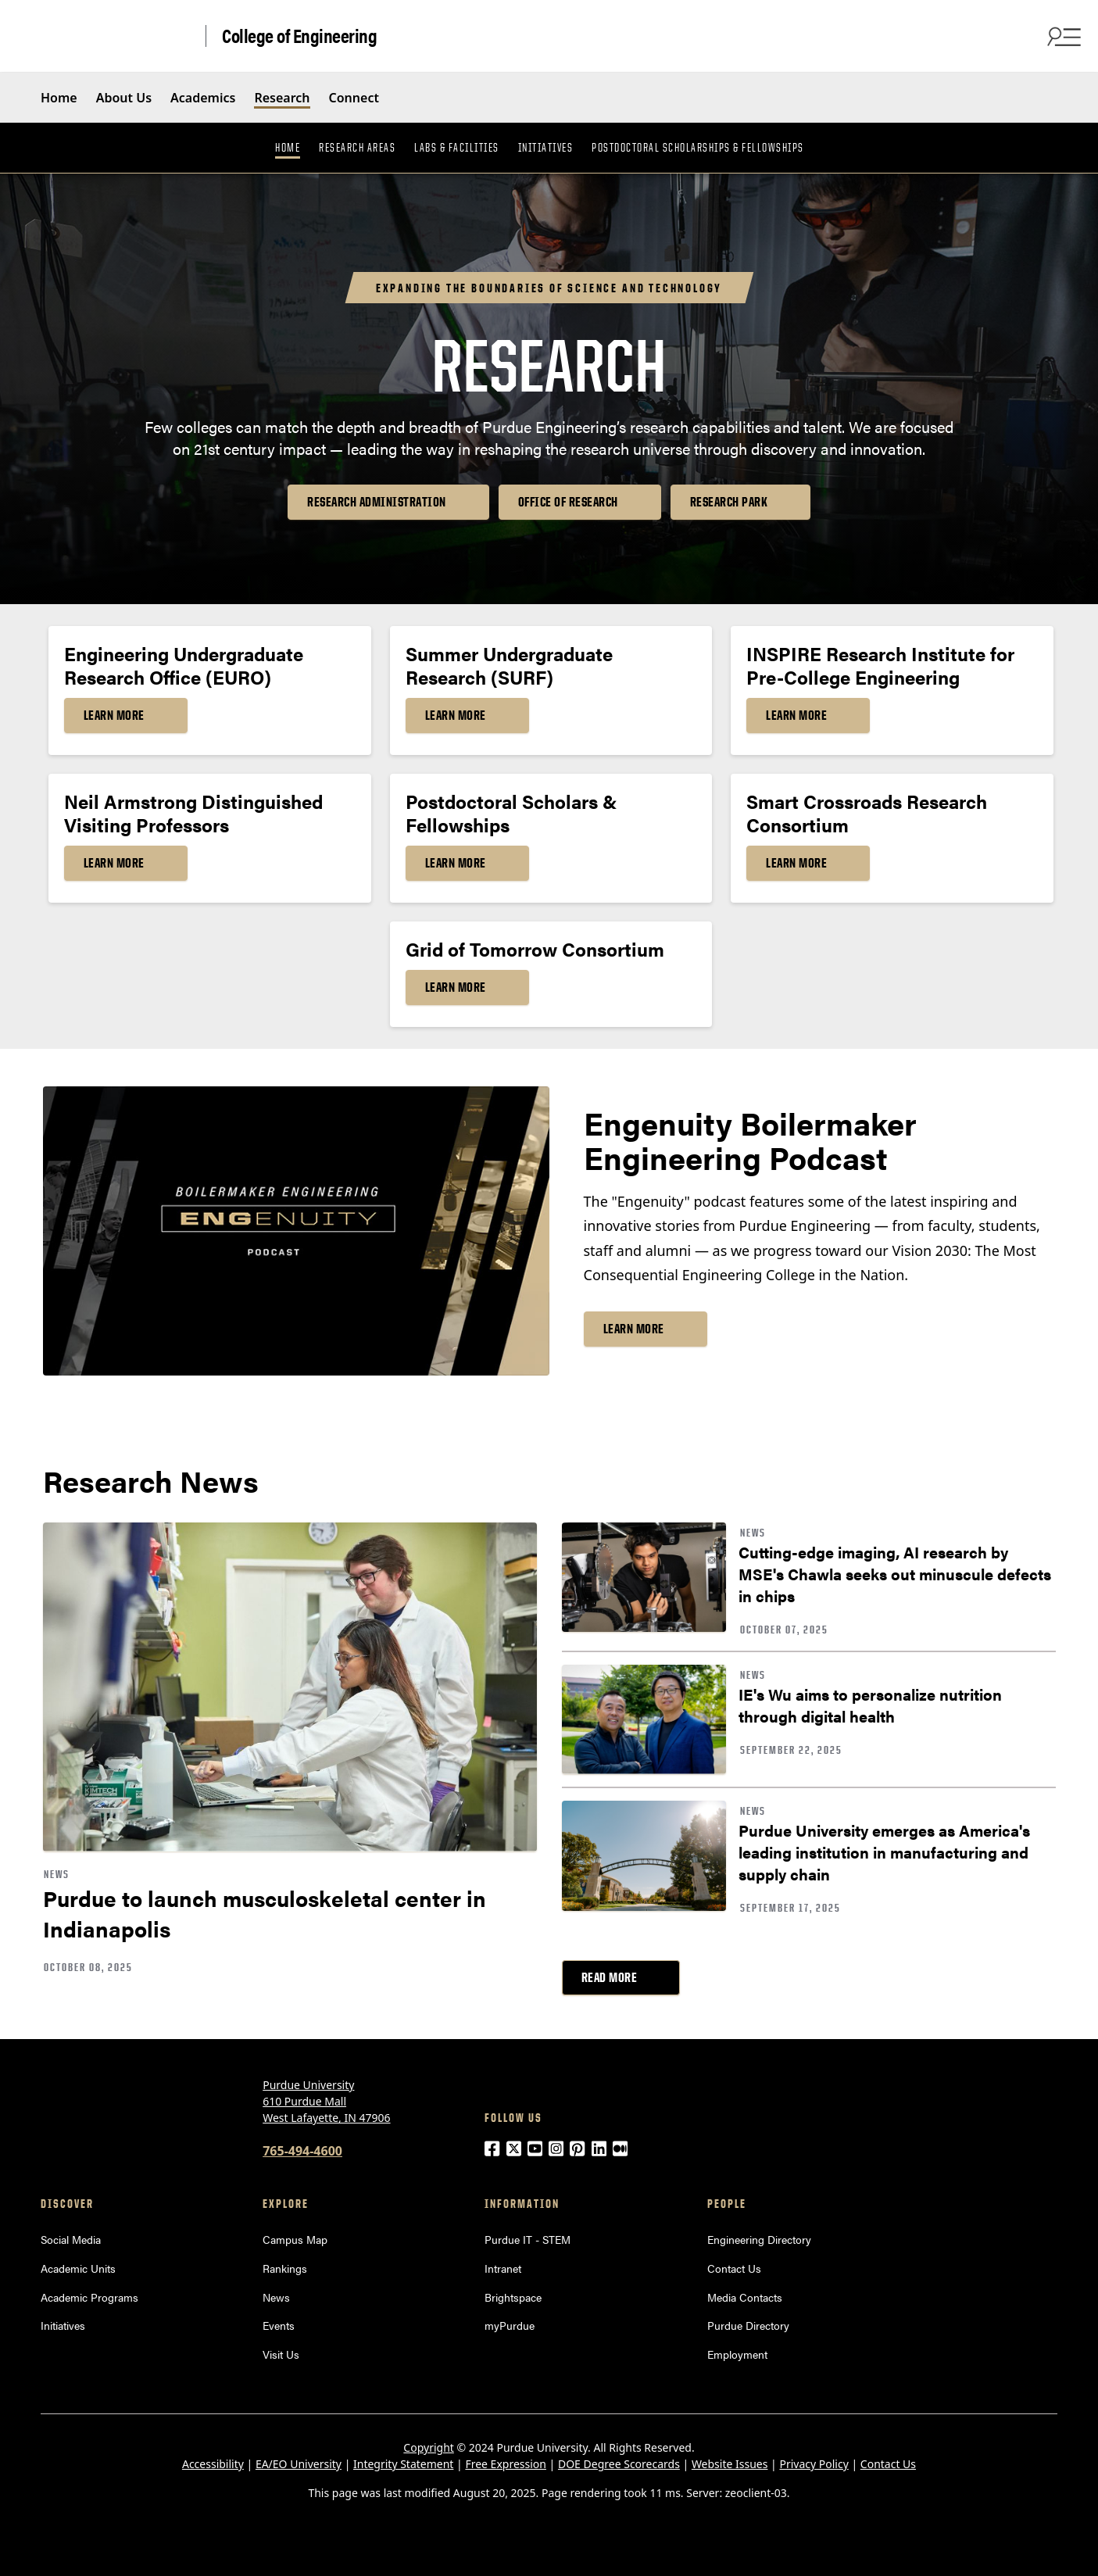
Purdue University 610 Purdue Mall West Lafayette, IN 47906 (326, 2101)
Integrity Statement (403, 2463)
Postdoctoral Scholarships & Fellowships (698, 148)
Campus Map (295, 2239)
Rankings (285, 2268)
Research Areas (357, 148)
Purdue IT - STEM (527, 2239)
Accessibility (213, 2463)
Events (279, 2325)
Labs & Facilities (456, 148)
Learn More (114, 715)
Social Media (71, 2239)
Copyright (428, 2447)
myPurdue (510, 2325)
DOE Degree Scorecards (619, 2463)
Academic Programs (89, 2297)
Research (281, 97)
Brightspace (513, 2297)
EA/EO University (299, 2463)
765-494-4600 (302, 2151)
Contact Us (734, 2268)
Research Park (729, 502)
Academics (202, 97)
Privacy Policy (813, 2463)
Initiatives (546, 148)
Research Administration (376, 502)
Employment (737, 2354)
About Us (124, 97)
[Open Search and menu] (1062, 36)
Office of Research (568, 502)
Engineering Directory (759, 2239)
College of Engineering (299, 36)
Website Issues (730, 2463)
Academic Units (78, 2268)
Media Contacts (744, 2297)
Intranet (503, 2268)
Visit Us (281, 2354)
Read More (609, 1977)
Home (59, 97)
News (276, 2297)
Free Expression (505, 2463)
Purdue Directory (748, 2325)
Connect (354, 97)
